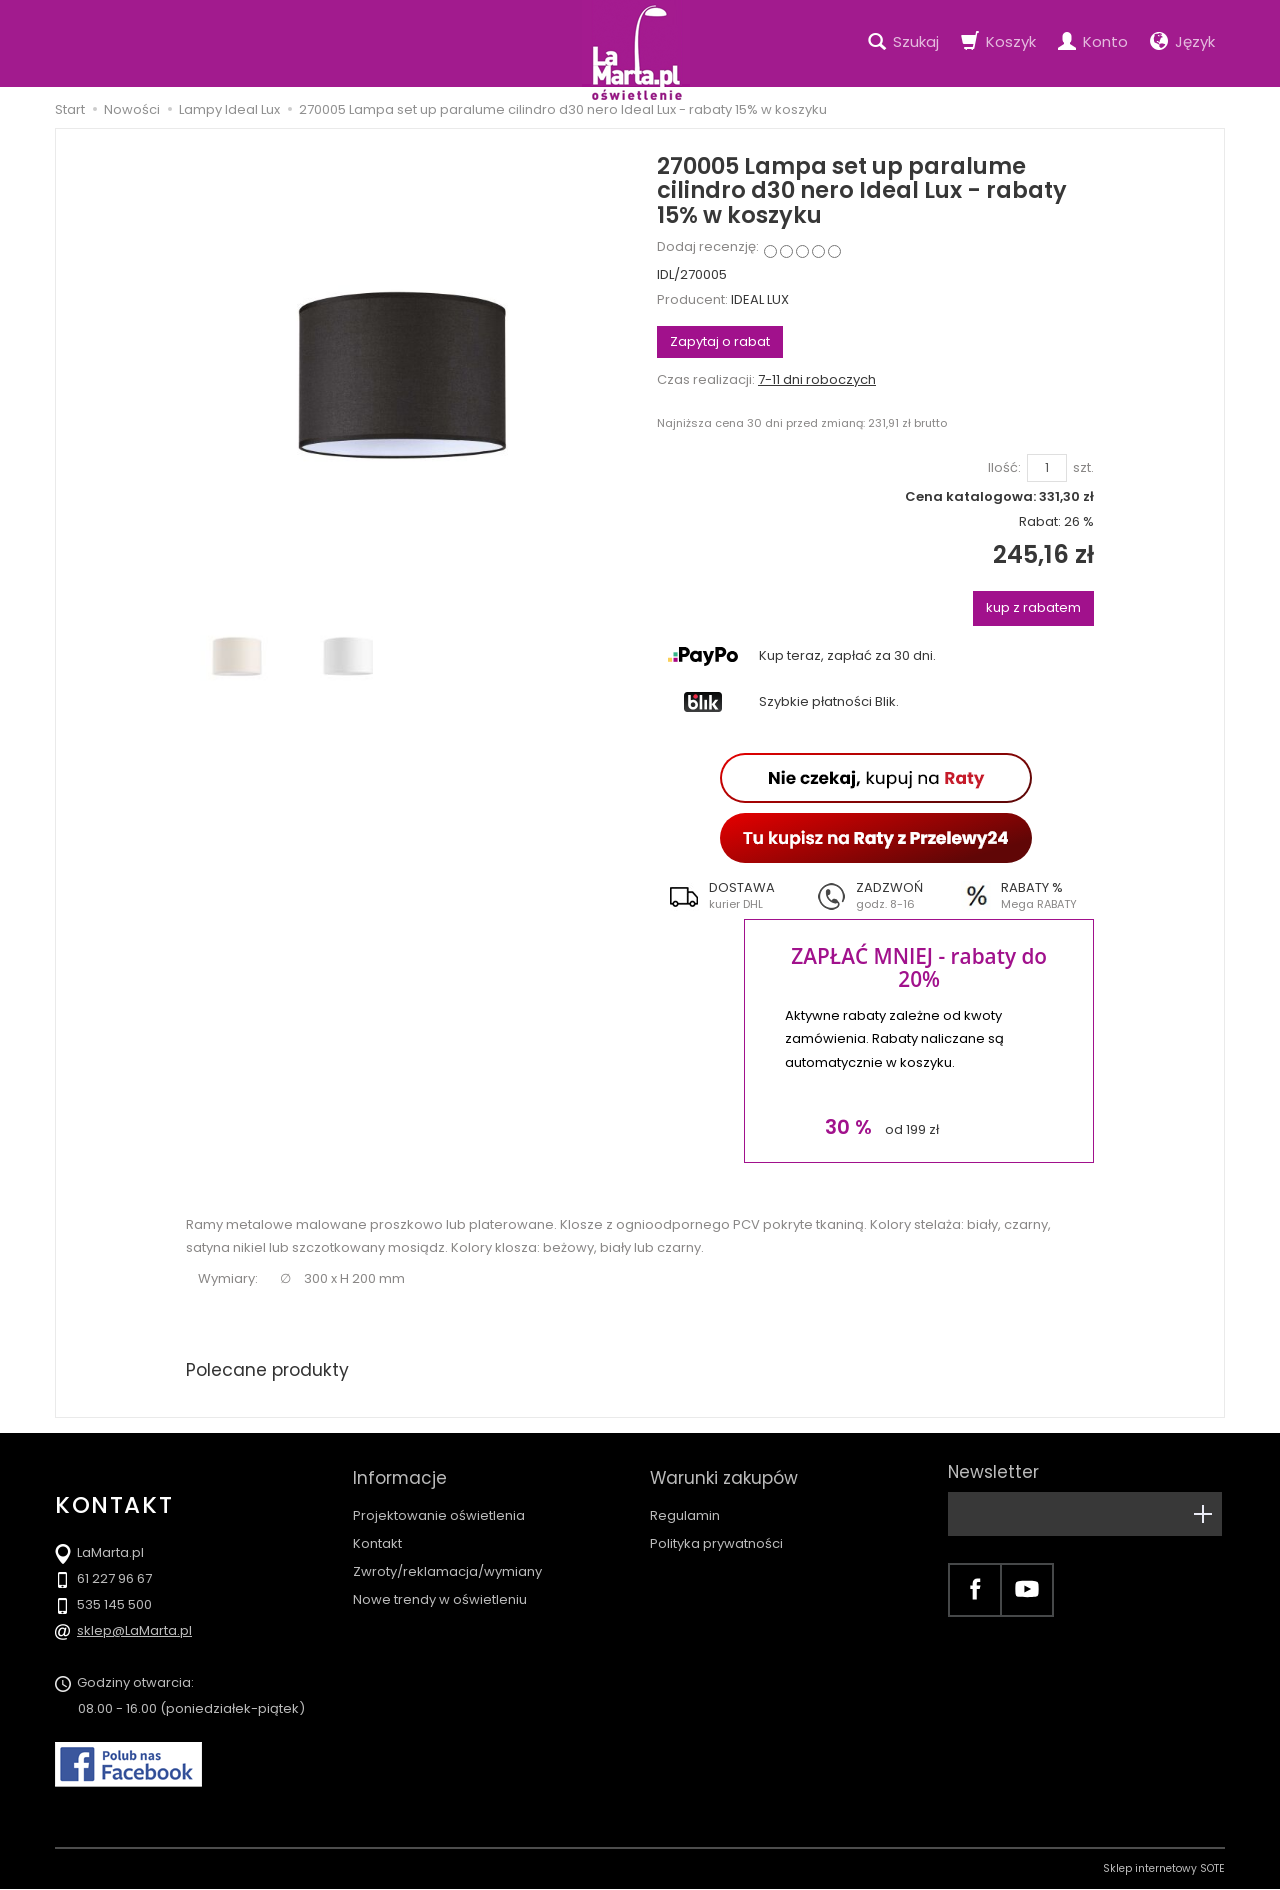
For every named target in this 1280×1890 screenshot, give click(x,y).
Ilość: (1004, 468)
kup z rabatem (1033, 607)
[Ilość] (1047, 468)
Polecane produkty (270, 1370)
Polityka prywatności (716, 1534)
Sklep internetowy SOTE (1164, 1869)
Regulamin (685, 1506)
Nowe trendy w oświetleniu (440, 1590)
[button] (730, 896)
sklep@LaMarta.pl (134, 1631)
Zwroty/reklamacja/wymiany (447, 1562)
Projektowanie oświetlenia (439, 1506)
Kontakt (377, 1534)
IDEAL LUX (760, 299)
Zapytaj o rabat (720, 341)
